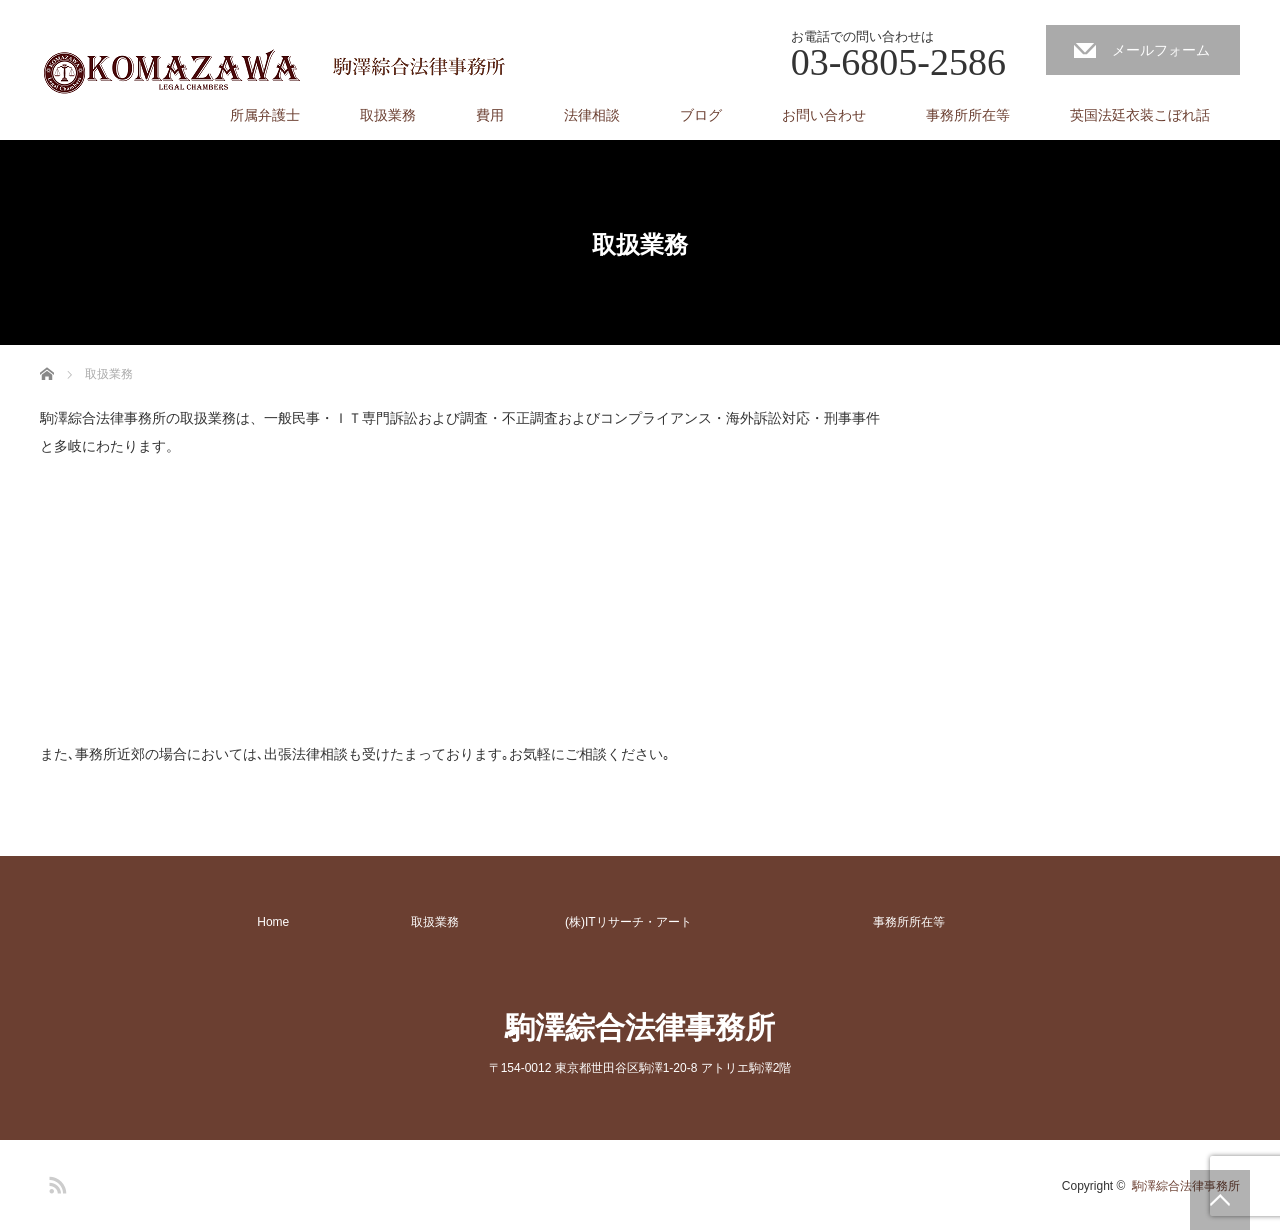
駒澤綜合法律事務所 (640, 1027)
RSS (55, 1182)
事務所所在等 (968, 115)
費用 (490, 115)
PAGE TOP (1220, 1200)
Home (273, 922)
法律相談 (592, 115)
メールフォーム (1161, 50)
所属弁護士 (265, 115)
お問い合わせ (824, 115)
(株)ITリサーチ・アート (628, 922)
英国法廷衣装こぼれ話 (1140, 115)
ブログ (701, 115)
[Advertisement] (190, 613)
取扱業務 (388, 115)
